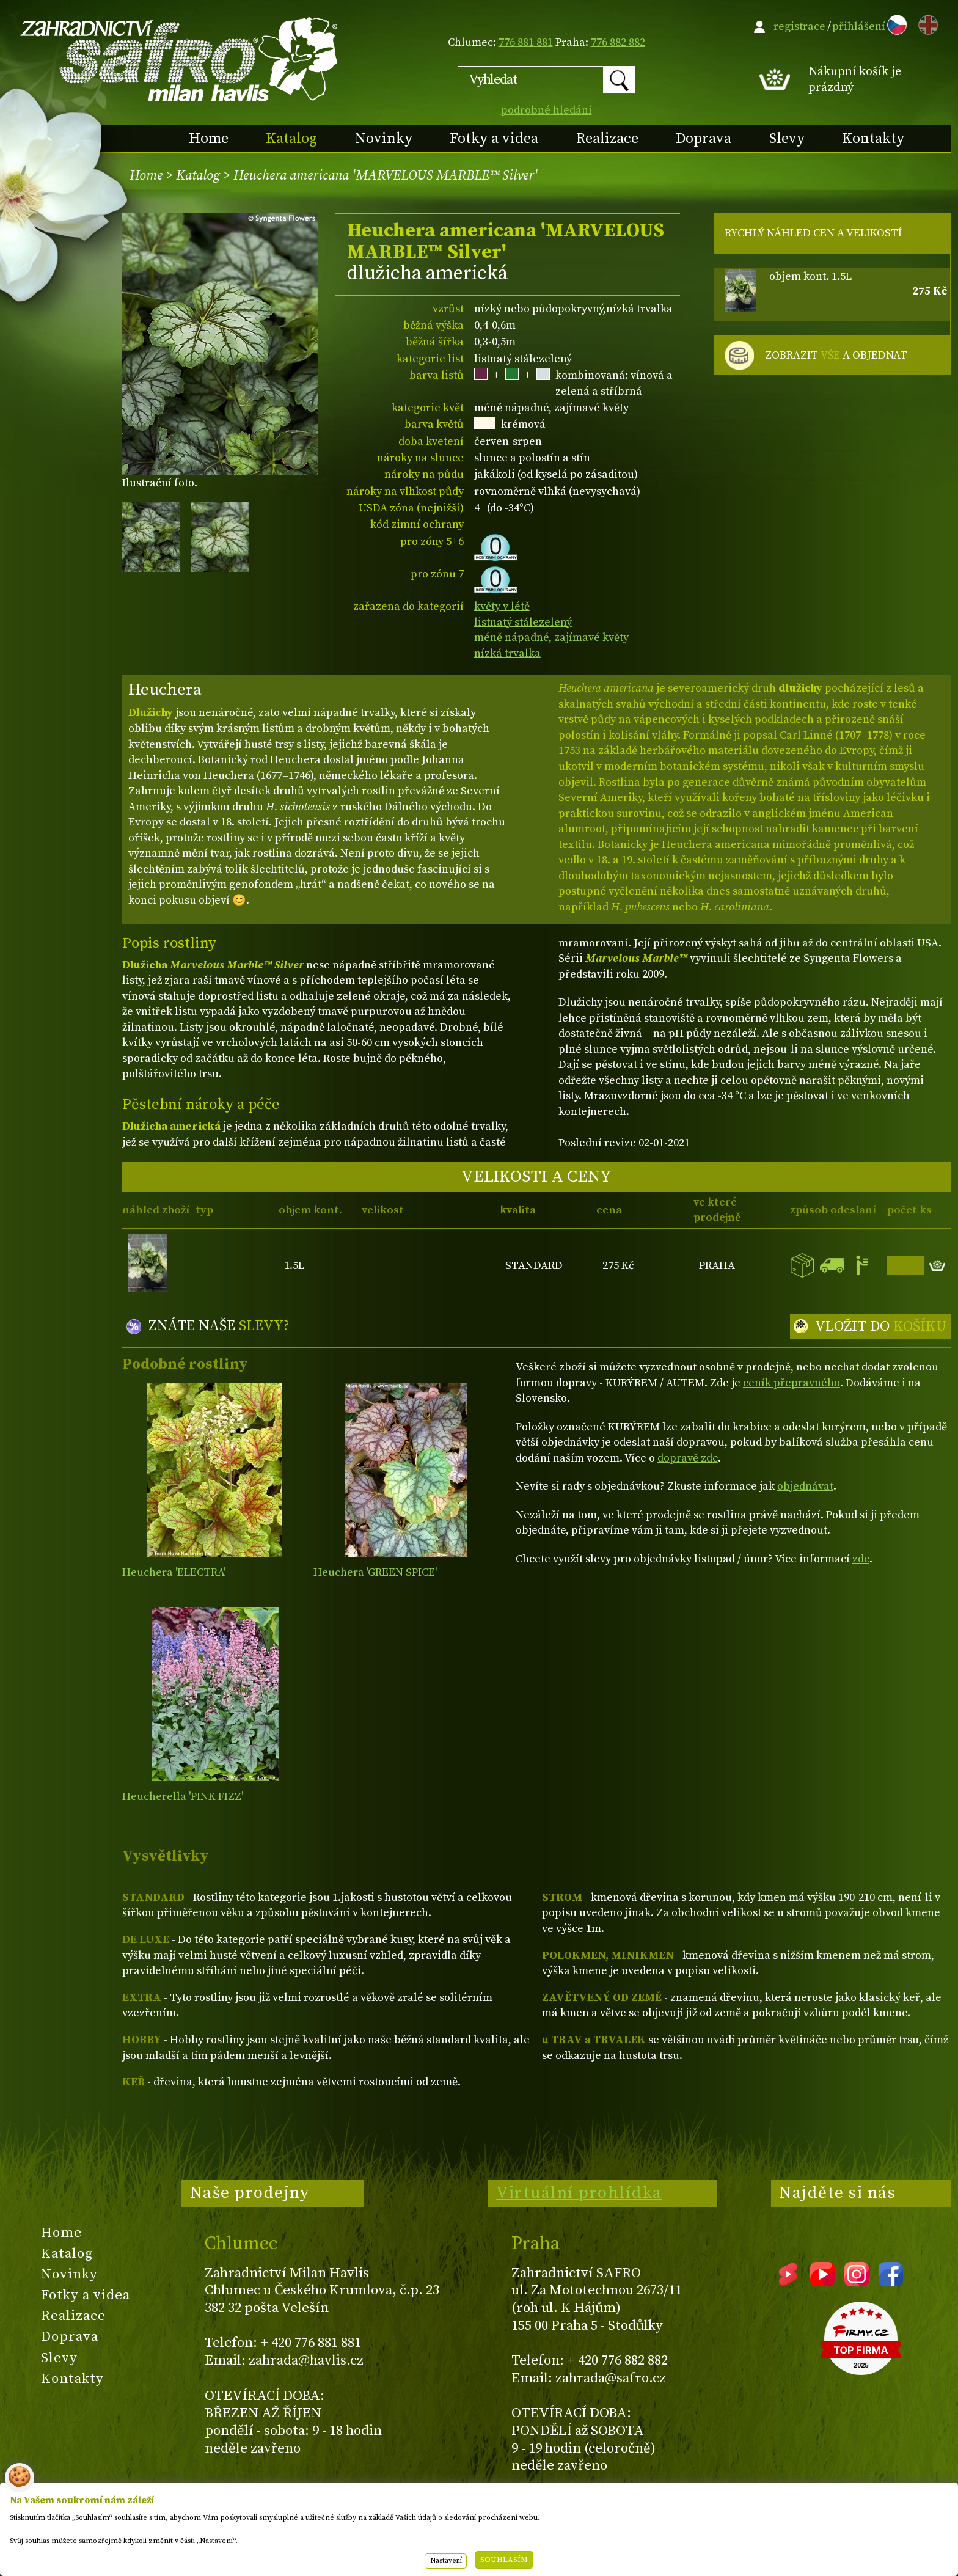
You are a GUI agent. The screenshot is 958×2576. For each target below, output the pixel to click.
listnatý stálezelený (523, 622)
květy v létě (502, 606)
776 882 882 (618, 42)
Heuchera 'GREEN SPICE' (375, 1572)
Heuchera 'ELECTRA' (173, 1572)
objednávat (805, 1486)
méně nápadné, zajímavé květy (551, 638)
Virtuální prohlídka (579, 2193)
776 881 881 (526, 42)
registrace (799, 27)
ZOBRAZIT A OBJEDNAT (836, 356)
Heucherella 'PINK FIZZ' (182, 1797)
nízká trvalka (507, 653)
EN (925, 23)
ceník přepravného (791, 1383)
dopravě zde (687, 1458)
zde (860, 1559)
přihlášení (858, 27)
